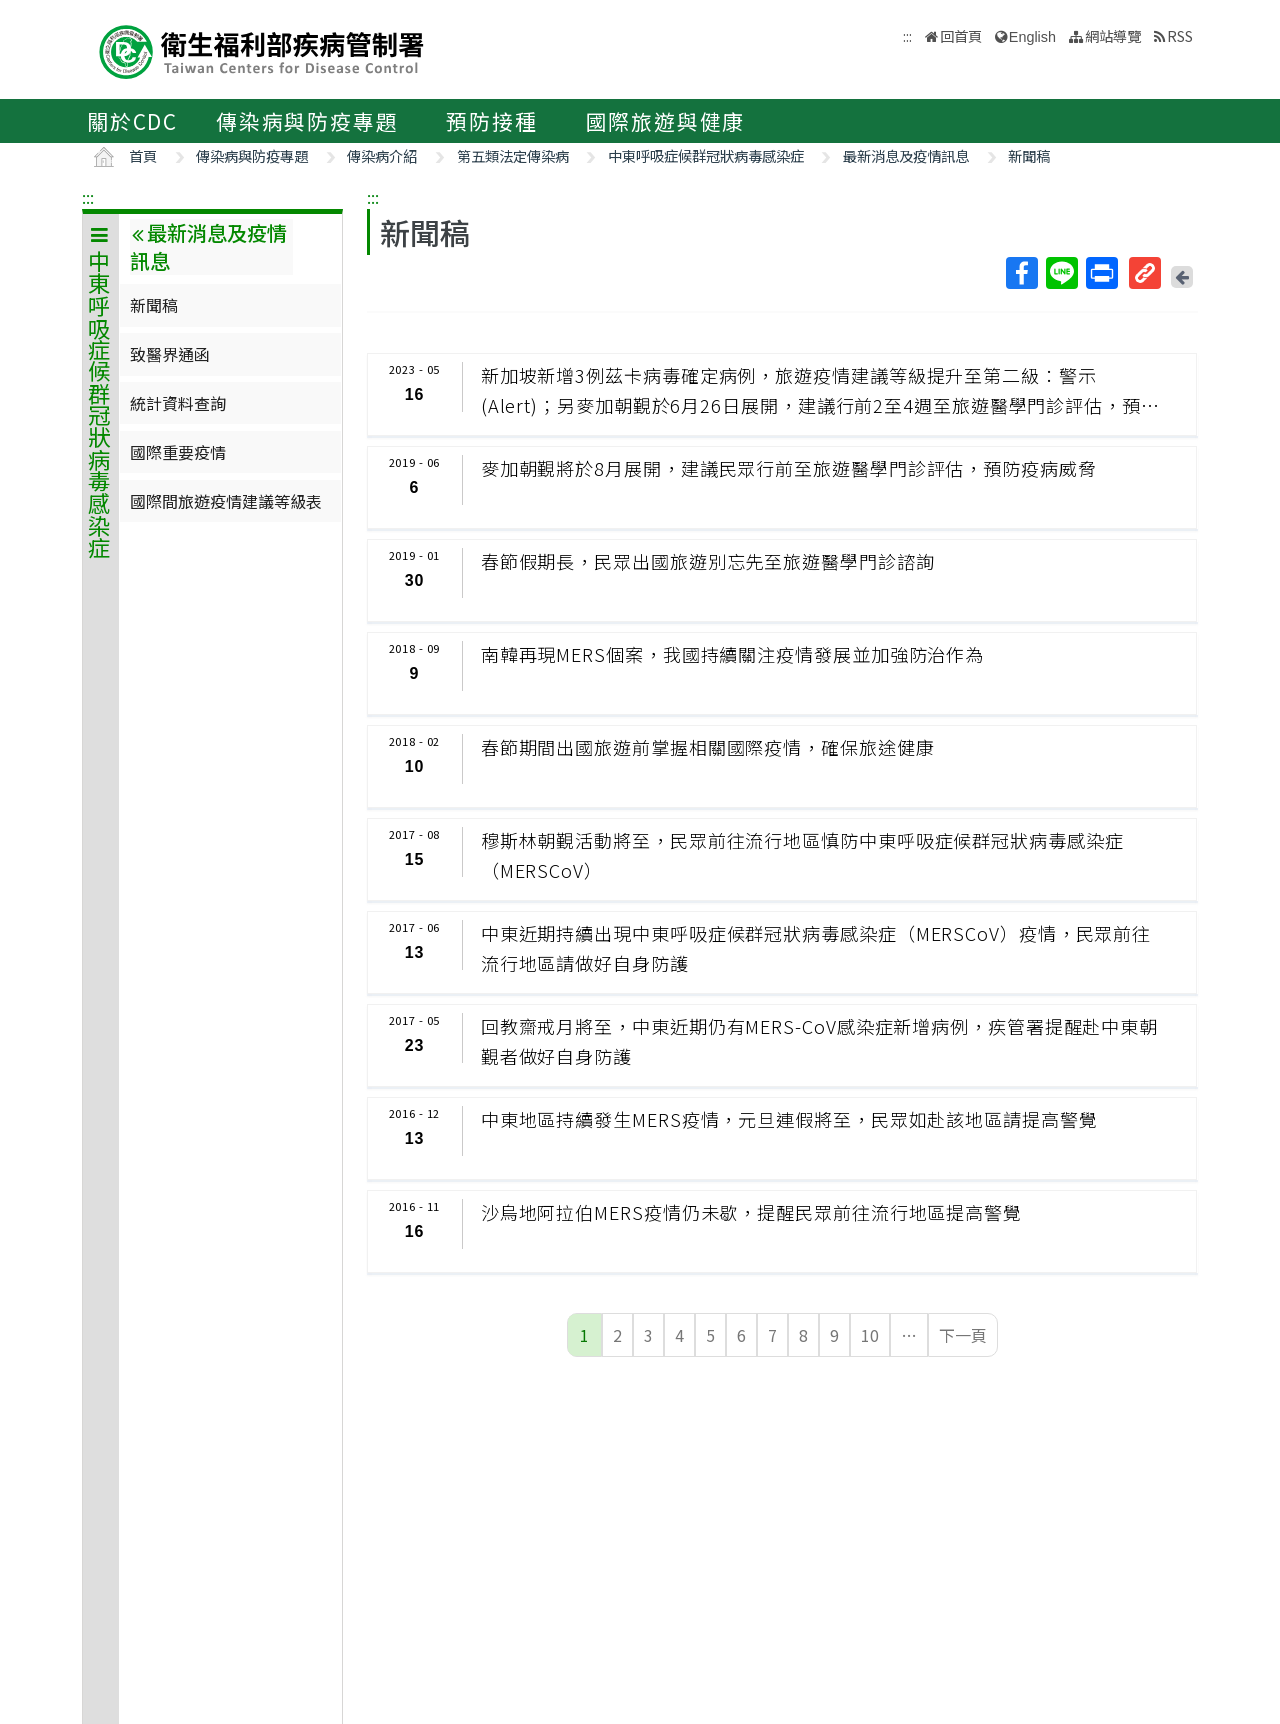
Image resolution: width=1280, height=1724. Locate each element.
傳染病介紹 (382, 155)
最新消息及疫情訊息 (906, 155)
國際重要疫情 (178, 452)
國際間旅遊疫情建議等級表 (226, 501)
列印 (1101, 273)
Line (1061, 273)
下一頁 (963, 1335)
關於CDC (132, 121)
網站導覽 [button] (1113, 35)
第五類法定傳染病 (513, 155)
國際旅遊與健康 (666, 121)
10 (870, 1335)
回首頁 (961, 35)
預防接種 (491, 121)
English (1032, 37)
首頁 (143, 155)
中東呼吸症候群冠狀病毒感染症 (706, 155)
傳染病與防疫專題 (307, 121)
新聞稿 (1029, 155)
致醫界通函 (170, 354)
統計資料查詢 (178, 403)
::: (88, 197)
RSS (1180, 35)
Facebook (1021, 273)
